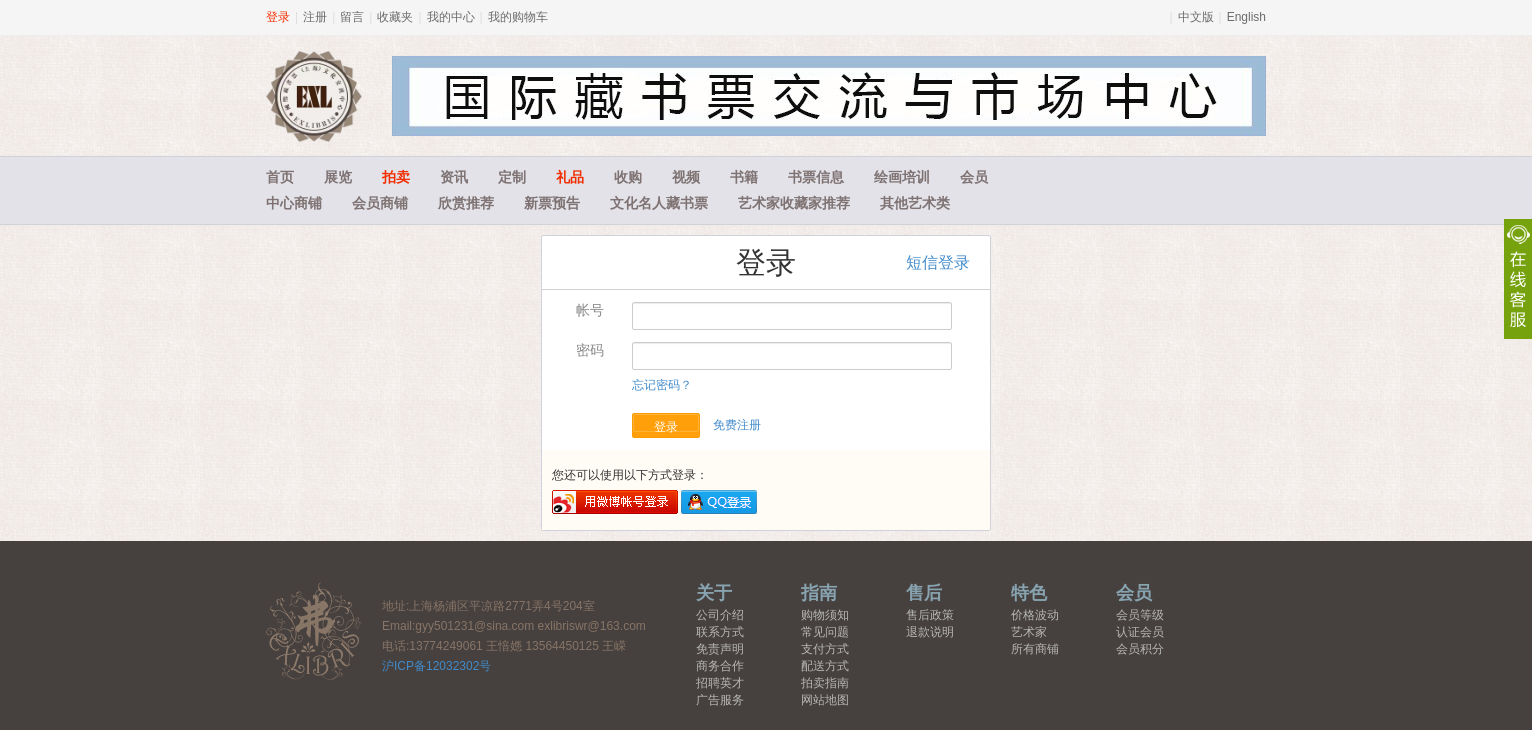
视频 (686, 177)
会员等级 (1140, 615)
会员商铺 (380, 203)
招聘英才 (720, 683)
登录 (278, 17)
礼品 (570, 177)
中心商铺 (294, 203)
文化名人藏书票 (659, 203)
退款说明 (930, 632)
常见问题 (825, 632)
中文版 (1196, 17)
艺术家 (1029, 632)
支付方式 (825, 649)
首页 (280, 177)
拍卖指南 (825, 683)
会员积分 (1140, 649)
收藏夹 (395, 17)
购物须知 (825, 615)
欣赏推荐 (466, 203)
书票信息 (816, 177)
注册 (315, 17)
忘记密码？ (662, 385)
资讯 (454, 177)
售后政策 (930, 615)
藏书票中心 (314, 630)
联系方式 (720, 632)
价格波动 (1035, 615)
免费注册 (737, 425)
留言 (352, 17)
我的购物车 (518, 17)
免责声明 (720, 649)
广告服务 (720, 700)
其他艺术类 (915, 203)
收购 (628, 177)
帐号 (590, 310)
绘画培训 (902, 177)
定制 (512, 177)
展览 (338, 177)
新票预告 (552, 203)
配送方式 (825, 666)
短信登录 (938, 262)
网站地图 (825, 700)
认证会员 (1140, 632)
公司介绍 (720, 615)
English (1246, 17)
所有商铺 (1035, 649)
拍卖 (396, 177)
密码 (590, 350)
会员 (974, 177)
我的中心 (451, 17)
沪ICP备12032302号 (436, 666)
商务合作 (720, 666)
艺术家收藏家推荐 (794, 203)
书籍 (744, 177)
